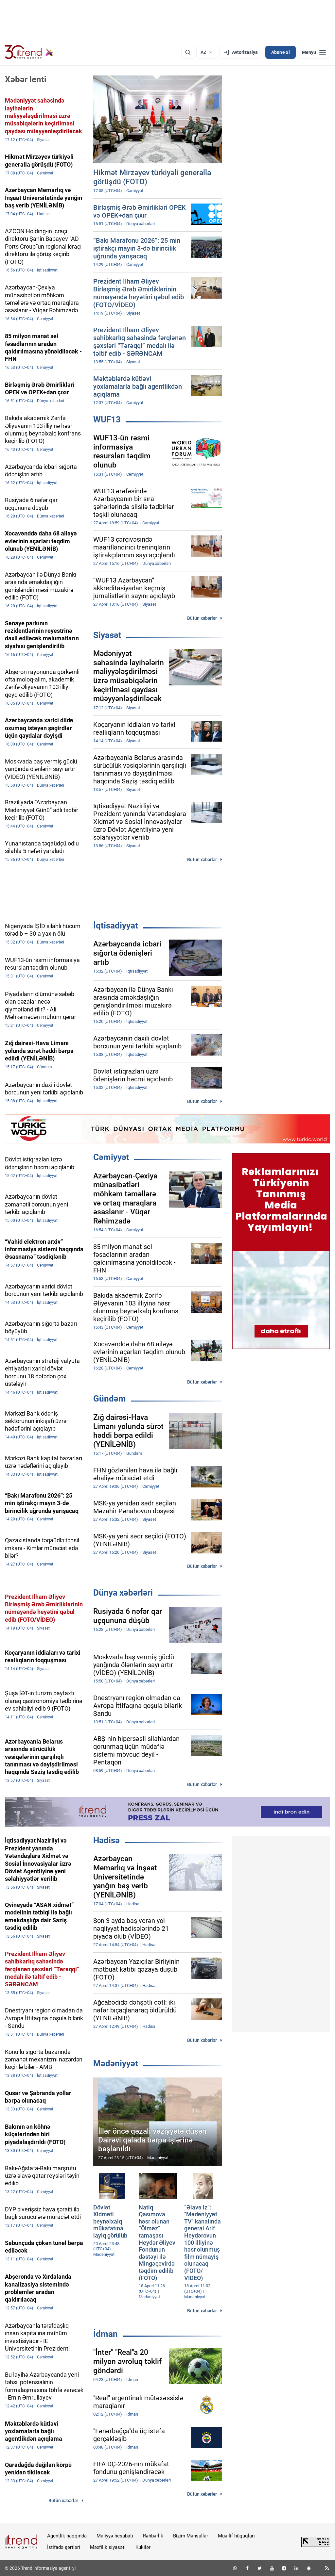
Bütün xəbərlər (202, 618)
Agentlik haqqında (67, 2536)
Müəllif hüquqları (236, 2536)
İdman (105, 2334)
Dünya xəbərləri (123, 1593)
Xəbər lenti (25, 79)
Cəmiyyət (111, 1157)
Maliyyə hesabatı (115, 2536)
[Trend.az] (29, 52)
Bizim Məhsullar (190, 2536)
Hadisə (106, 1840)
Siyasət (107, 635)
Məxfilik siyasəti (108, 2547)
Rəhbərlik (153, 2536)
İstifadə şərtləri (63, 2547)
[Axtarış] (187, 52)
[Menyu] (314, 52)
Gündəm (109, 1398)
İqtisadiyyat (115, 925)
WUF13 (107, 419)
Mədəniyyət (115, 2063)
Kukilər (142, 2547)
